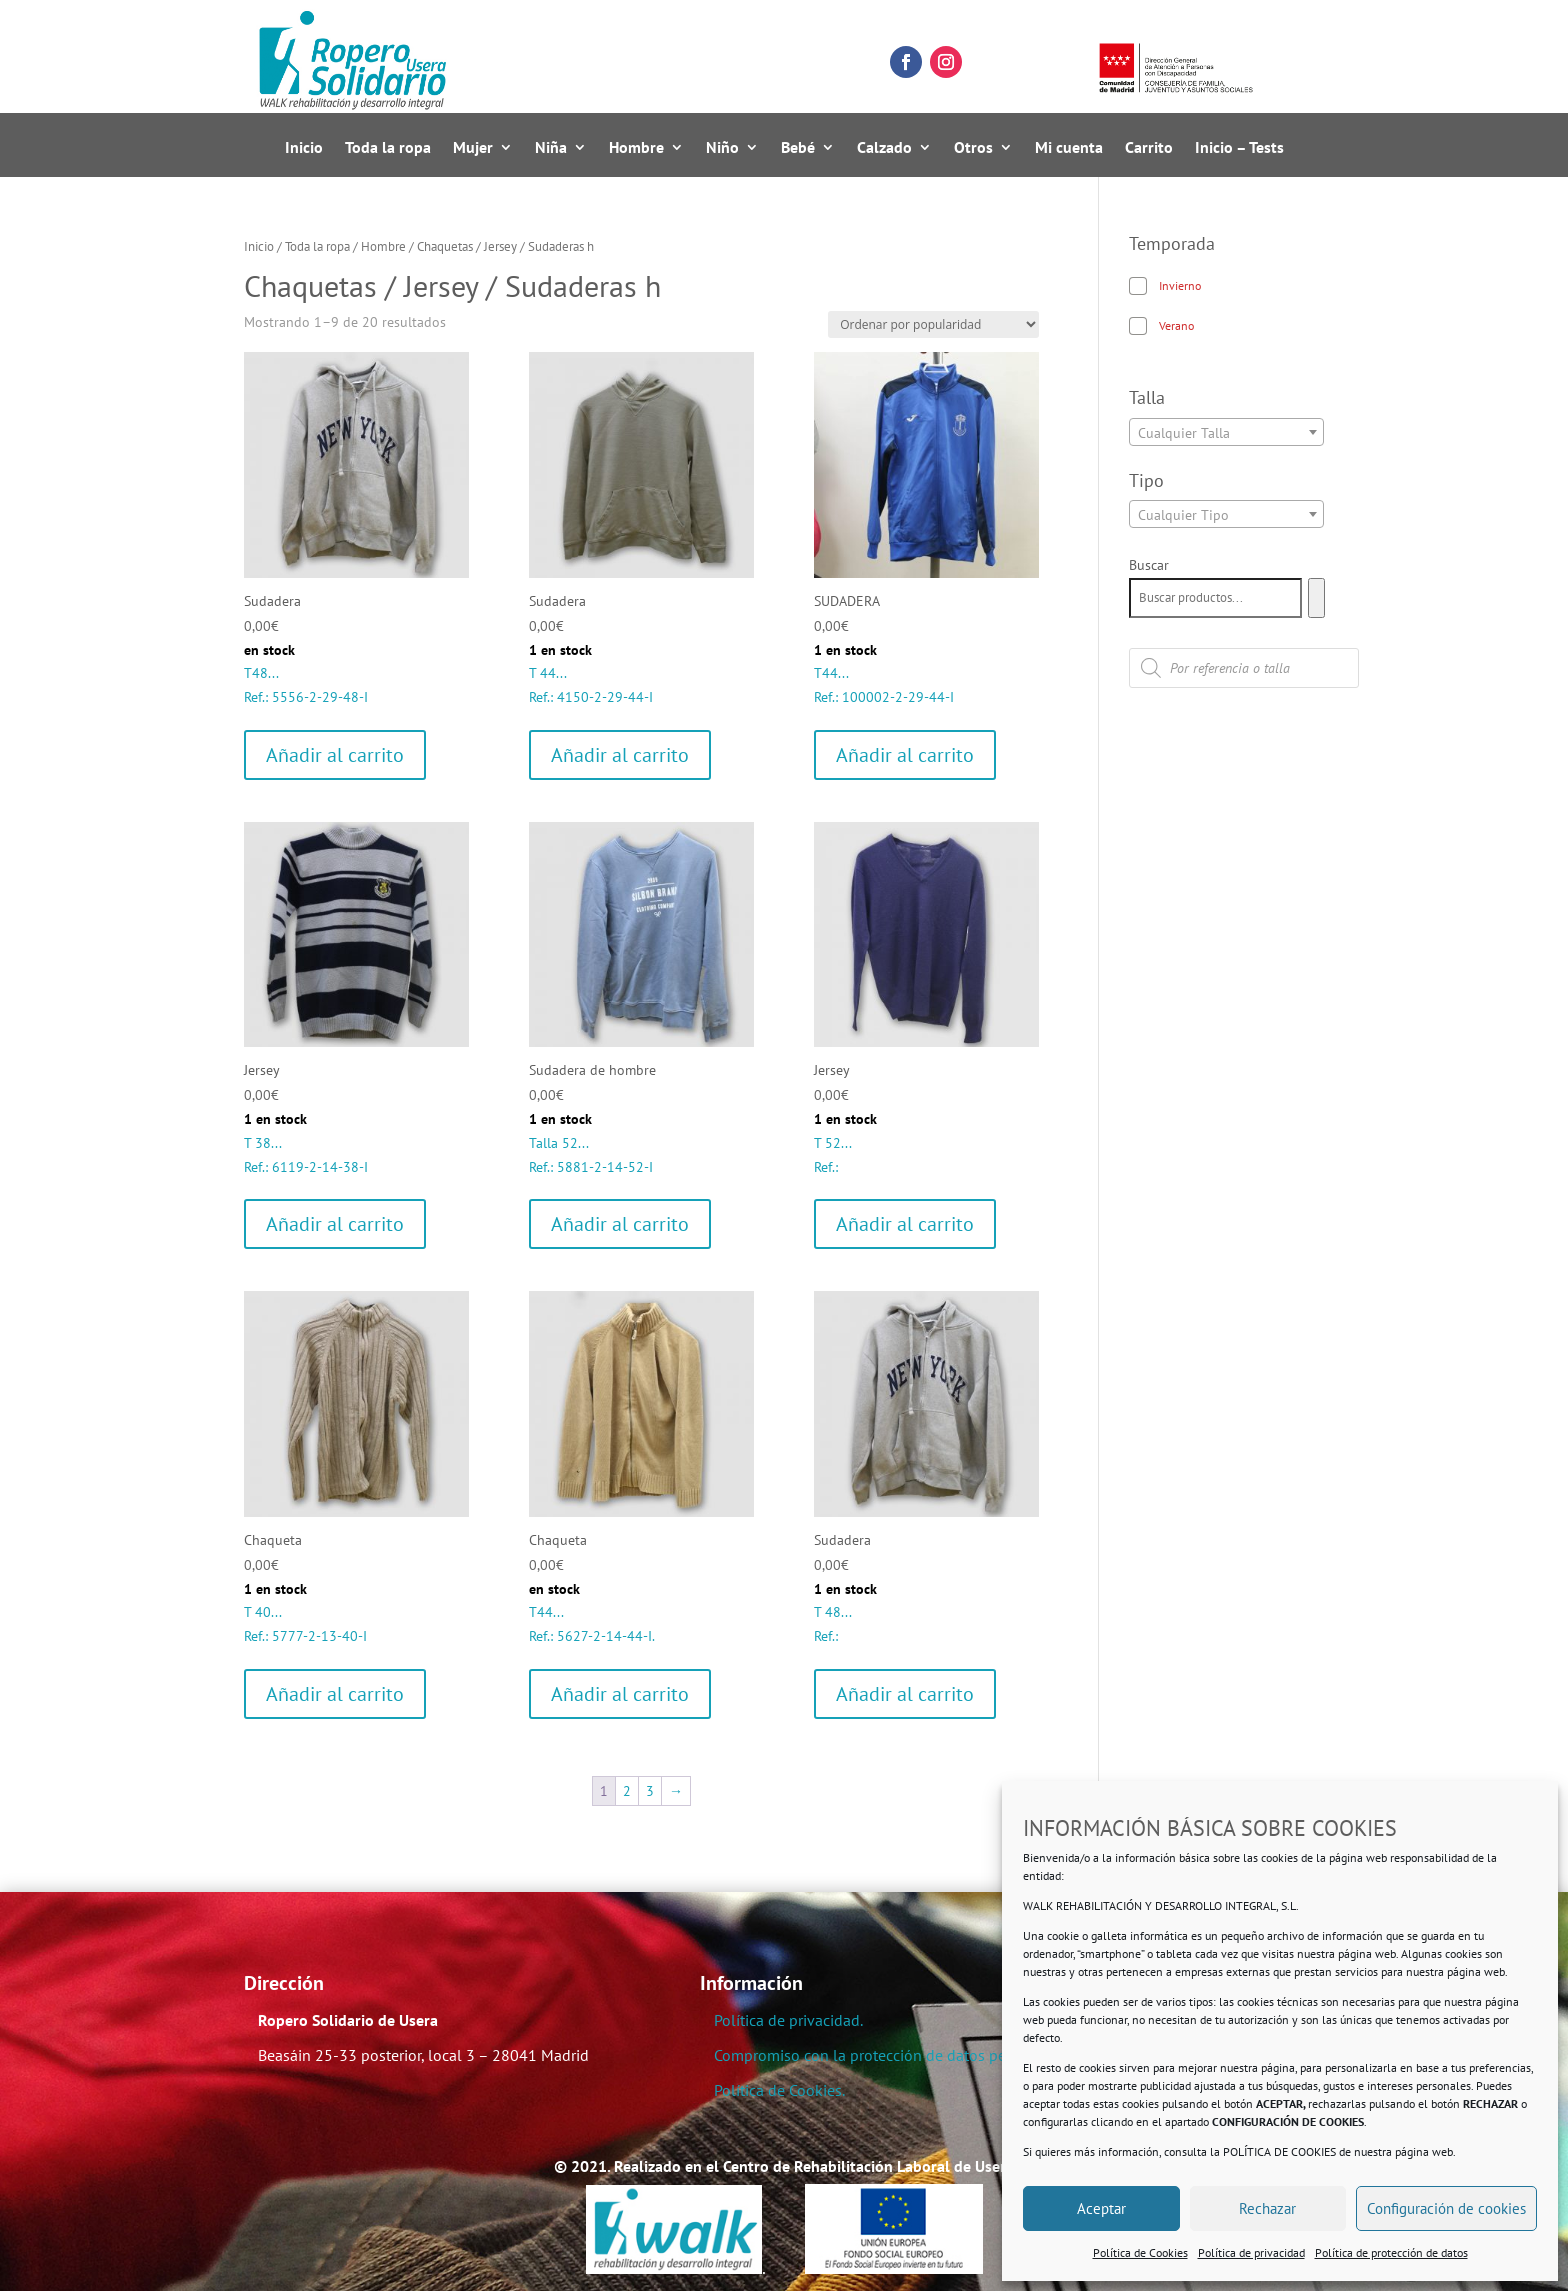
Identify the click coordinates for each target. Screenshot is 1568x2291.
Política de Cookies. (779, 2090)
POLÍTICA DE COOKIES (1279, 2151)
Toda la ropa (388, 148)
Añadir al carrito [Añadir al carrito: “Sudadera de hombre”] (620, 1224)
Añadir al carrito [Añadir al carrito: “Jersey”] (335, 1224)
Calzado (884, 148)
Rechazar (1267, 2208)
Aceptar (1101, 2208)
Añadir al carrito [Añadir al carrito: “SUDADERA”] (905, 755)
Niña (551, 148)
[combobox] (1226, 432)
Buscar (1149, 565)
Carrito (1149, 148)
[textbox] (1226, 433)
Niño (722, 148)
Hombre (636, 148)
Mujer (473, 148)
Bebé (798, 148)
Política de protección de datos (1391, 2252)
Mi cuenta (1069, 148)
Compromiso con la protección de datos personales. (890, 2055)
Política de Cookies (1140, 2252)
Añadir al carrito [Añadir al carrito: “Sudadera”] (335, 755)
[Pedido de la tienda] (933, 324)
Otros (973, 148)
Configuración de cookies (1446, 2208)
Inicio (304, 148)
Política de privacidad (1251, 2252)
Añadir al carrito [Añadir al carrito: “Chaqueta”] (335, 1694)
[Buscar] (1316, 598)
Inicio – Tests (1239, 148)
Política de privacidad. (788, 2020)
